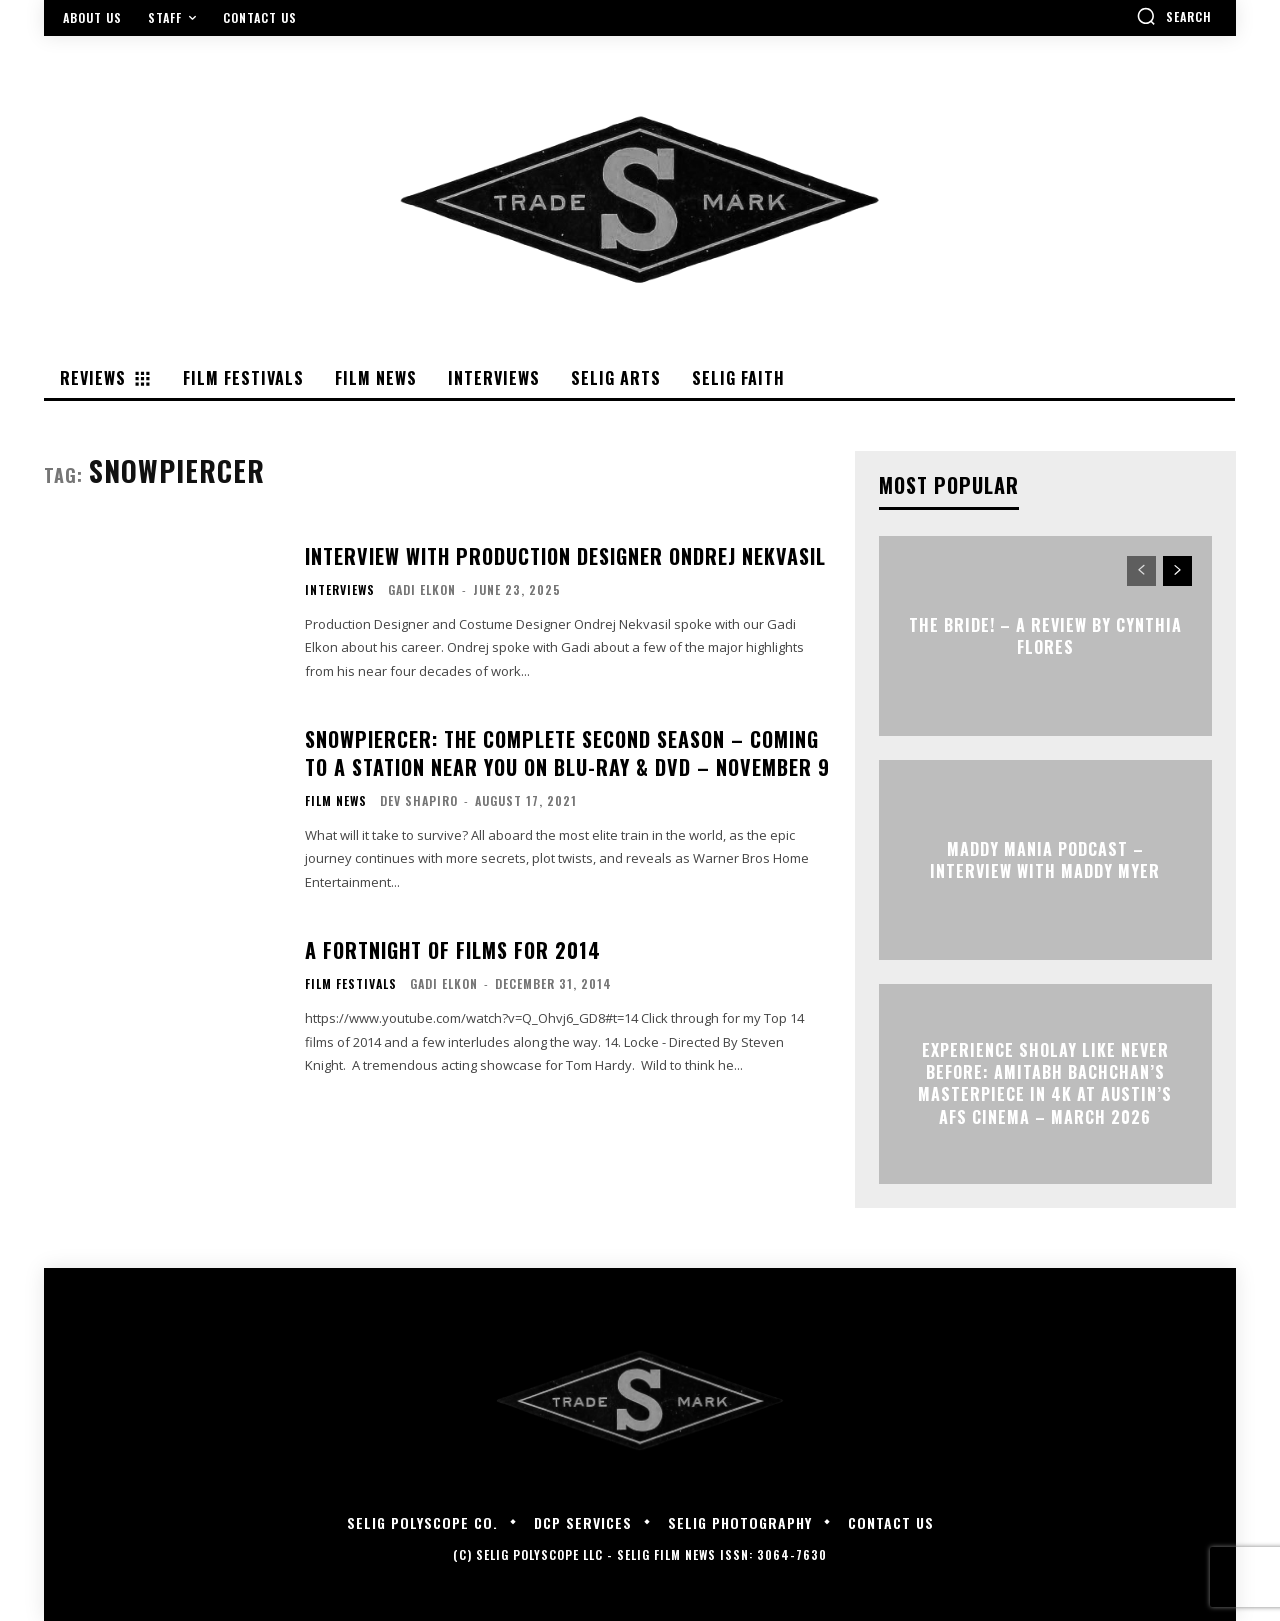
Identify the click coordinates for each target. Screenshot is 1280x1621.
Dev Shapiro (419, 800)
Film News (336, 801)
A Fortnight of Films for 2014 (453, 950)
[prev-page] (1141, 571)
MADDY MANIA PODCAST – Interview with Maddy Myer (1045, 859)
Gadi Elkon (422, 589)
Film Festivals (351, 984)
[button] (1174, 16)
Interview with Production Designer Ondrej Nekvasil (565, 556)
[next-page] (1177, 571)
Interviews (340, 590)
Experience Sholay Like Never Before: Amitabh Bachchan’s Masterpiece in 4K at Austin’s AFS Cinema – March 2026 (1045, 1083)
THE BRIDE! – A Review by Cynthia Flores (1045, 635)
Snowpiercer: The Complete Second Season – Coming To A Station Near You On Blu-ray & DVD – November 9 (567, 753)
